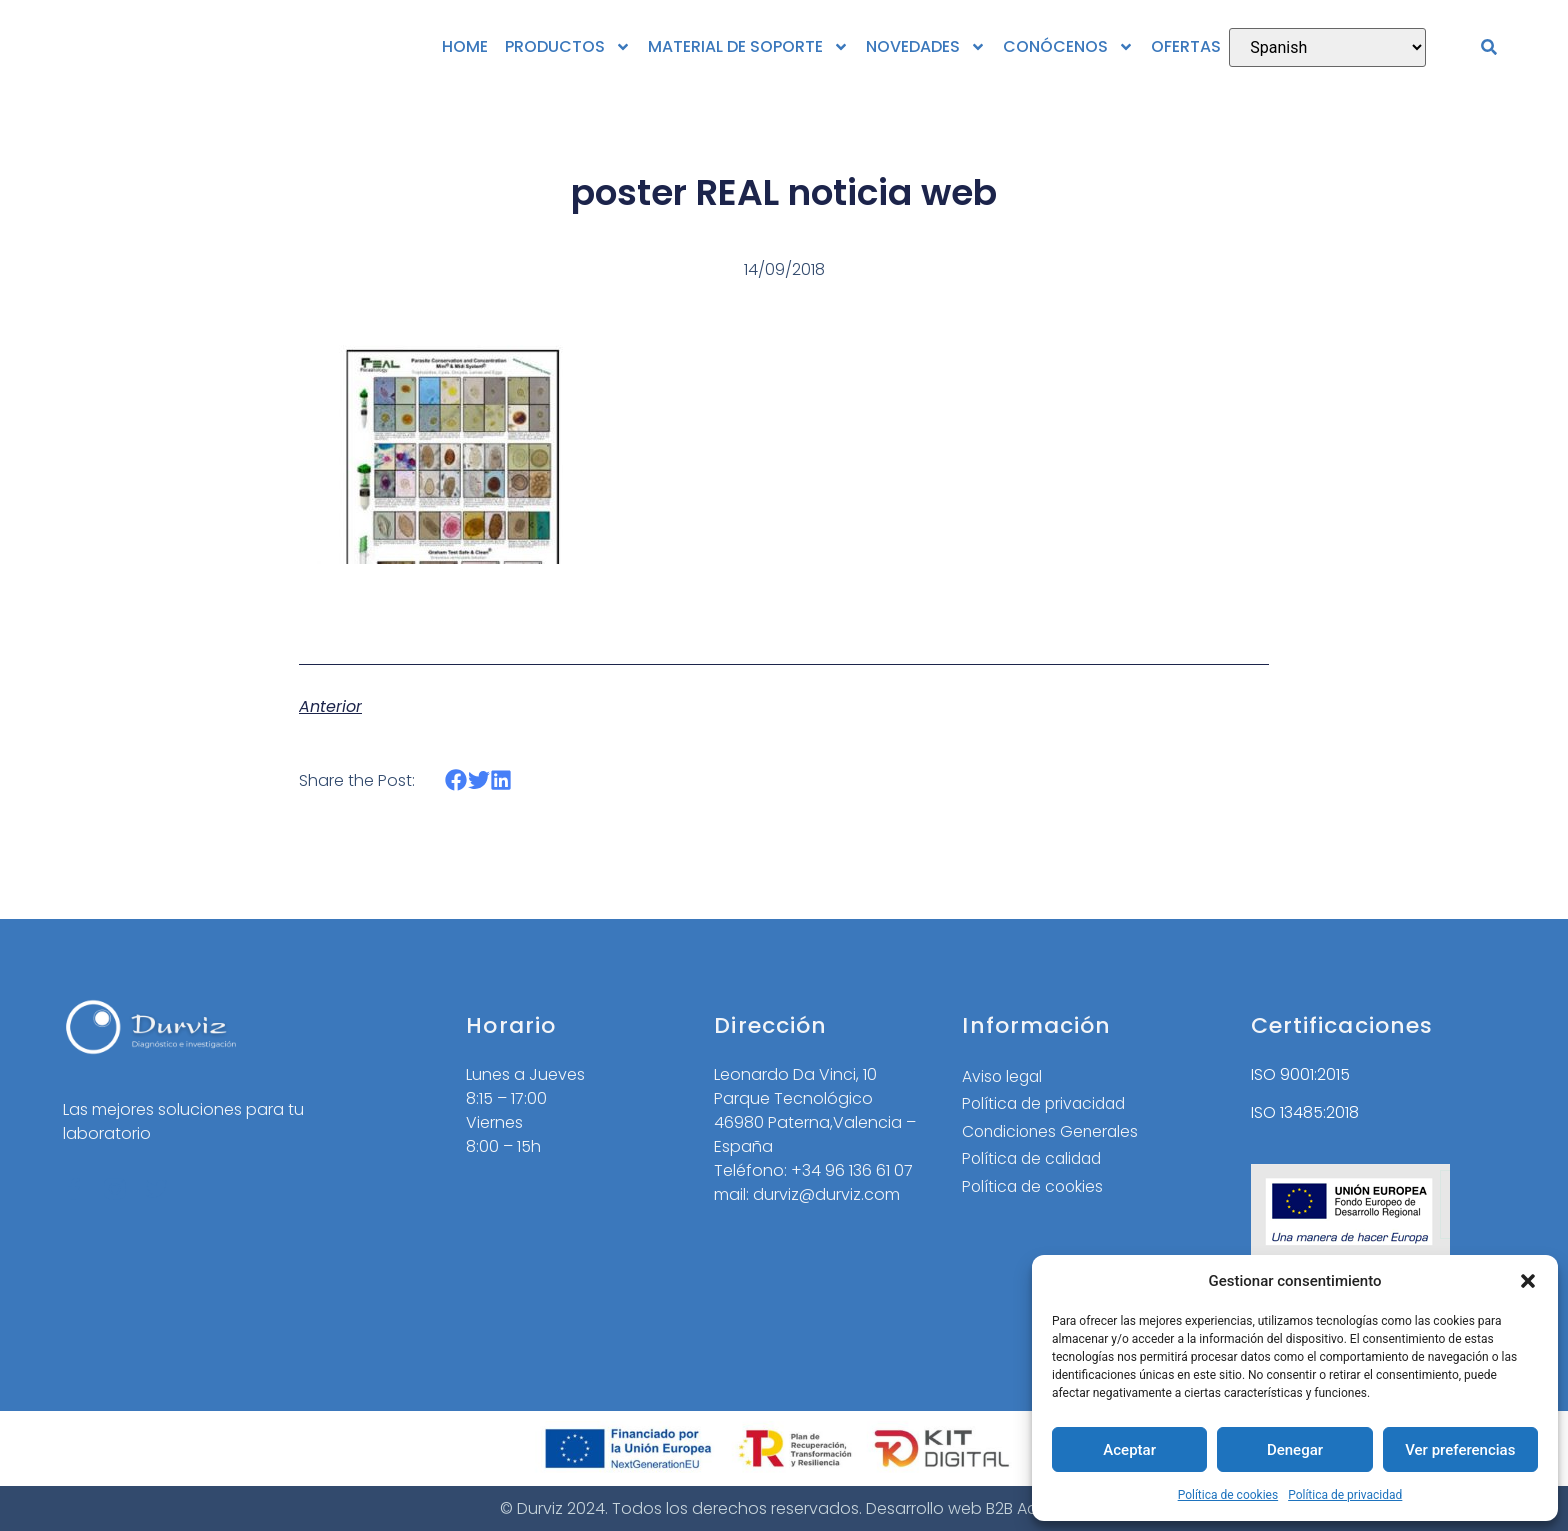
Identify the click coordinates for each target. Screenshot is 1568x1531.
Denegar (1295, 1450)
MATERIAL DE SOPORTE (748, 47)
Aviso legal (1003, 1076)
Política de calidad (1035, 1160)
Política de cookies (1228, 1495)
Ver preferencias (1460, 1450)
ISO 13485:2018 (1305, 1112)
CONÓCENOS (1068, 47)
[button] (1528, 1281)
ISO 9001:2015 (1300, 1074)
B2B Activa (1026, 1508)
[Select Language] (1327, 47)
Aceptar (1129, 1450)
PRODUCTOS (568, 47)
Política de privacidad (1345, 1495)
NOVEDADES (926, 47)
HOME (465, 46)
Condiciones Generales (1053, 1132)
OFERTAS (1186, 46)
